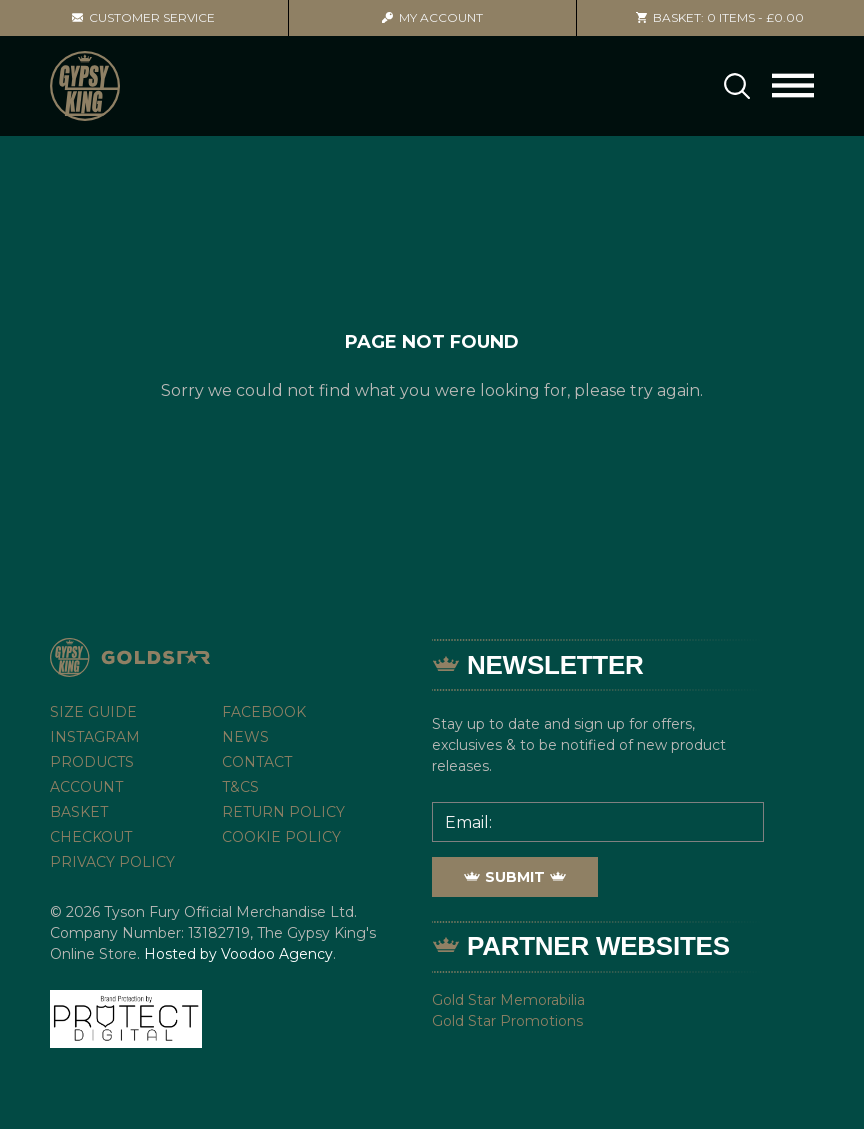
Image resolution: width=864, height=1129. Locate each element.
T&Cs (240, 787)
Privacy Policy (112, 862)
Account (432, 17)
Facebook (264, 712)
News (245, 737)
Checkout (91, 837)
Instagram (95, 737)
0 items (720, 17)
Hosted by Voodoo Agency (238, 954)
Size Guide (93, 712)
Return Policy (283, 812)
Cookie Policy (281, 837)
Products (92, 762)
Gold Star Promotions (507, 1021)
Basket (79, 812)
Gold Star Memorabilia (508, 1000)
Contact (257, 762)
